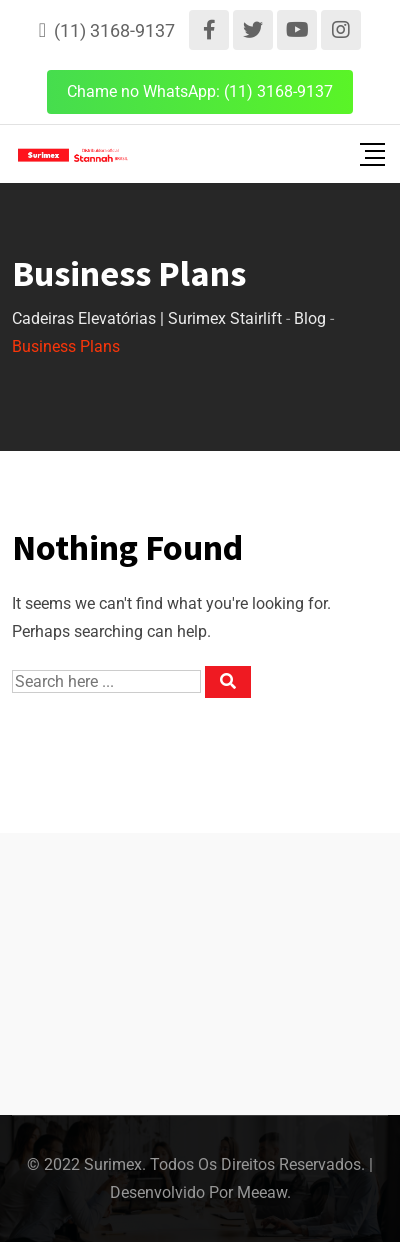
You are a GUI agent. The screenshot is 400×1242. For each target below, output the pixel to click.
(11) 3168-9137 (114, 30)
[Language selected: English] (316, 1222)
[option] (333, 1223)
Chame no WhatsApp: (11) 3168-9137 (200, 91)
